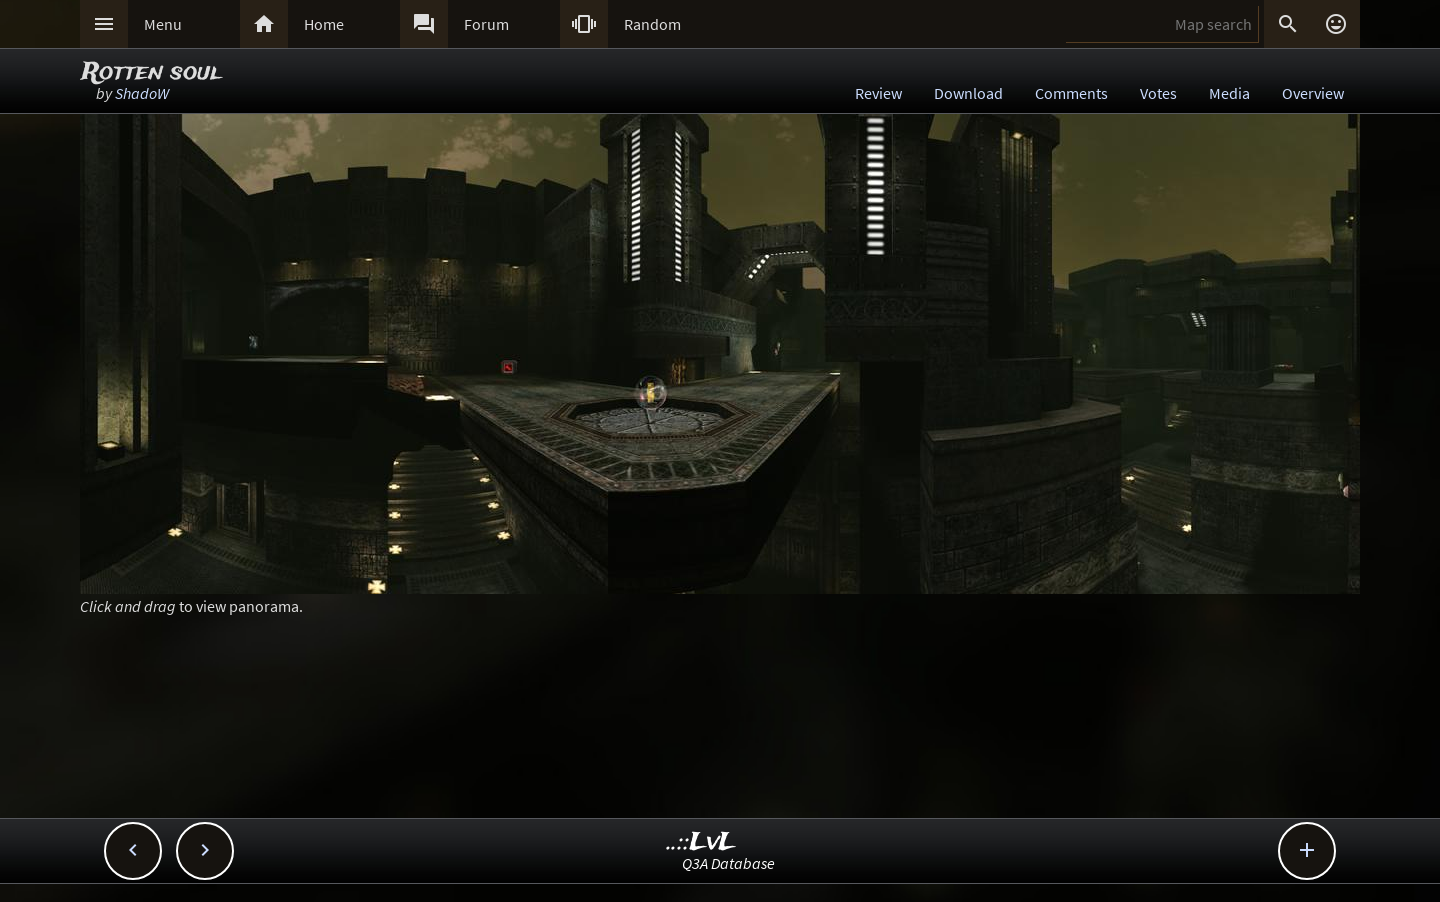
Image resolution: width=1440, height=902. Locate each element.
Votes (1158, 93)
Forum (486, 24)
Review (878, 93)
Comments (1071, 93)
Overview (1313, 93)
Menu (163, 24)
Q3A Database (728, 863)
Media (1229, 93)
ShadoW (142, 93)
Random (652, 24)
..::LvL (701, 842)
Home (324, 24)
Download (968, 93)
